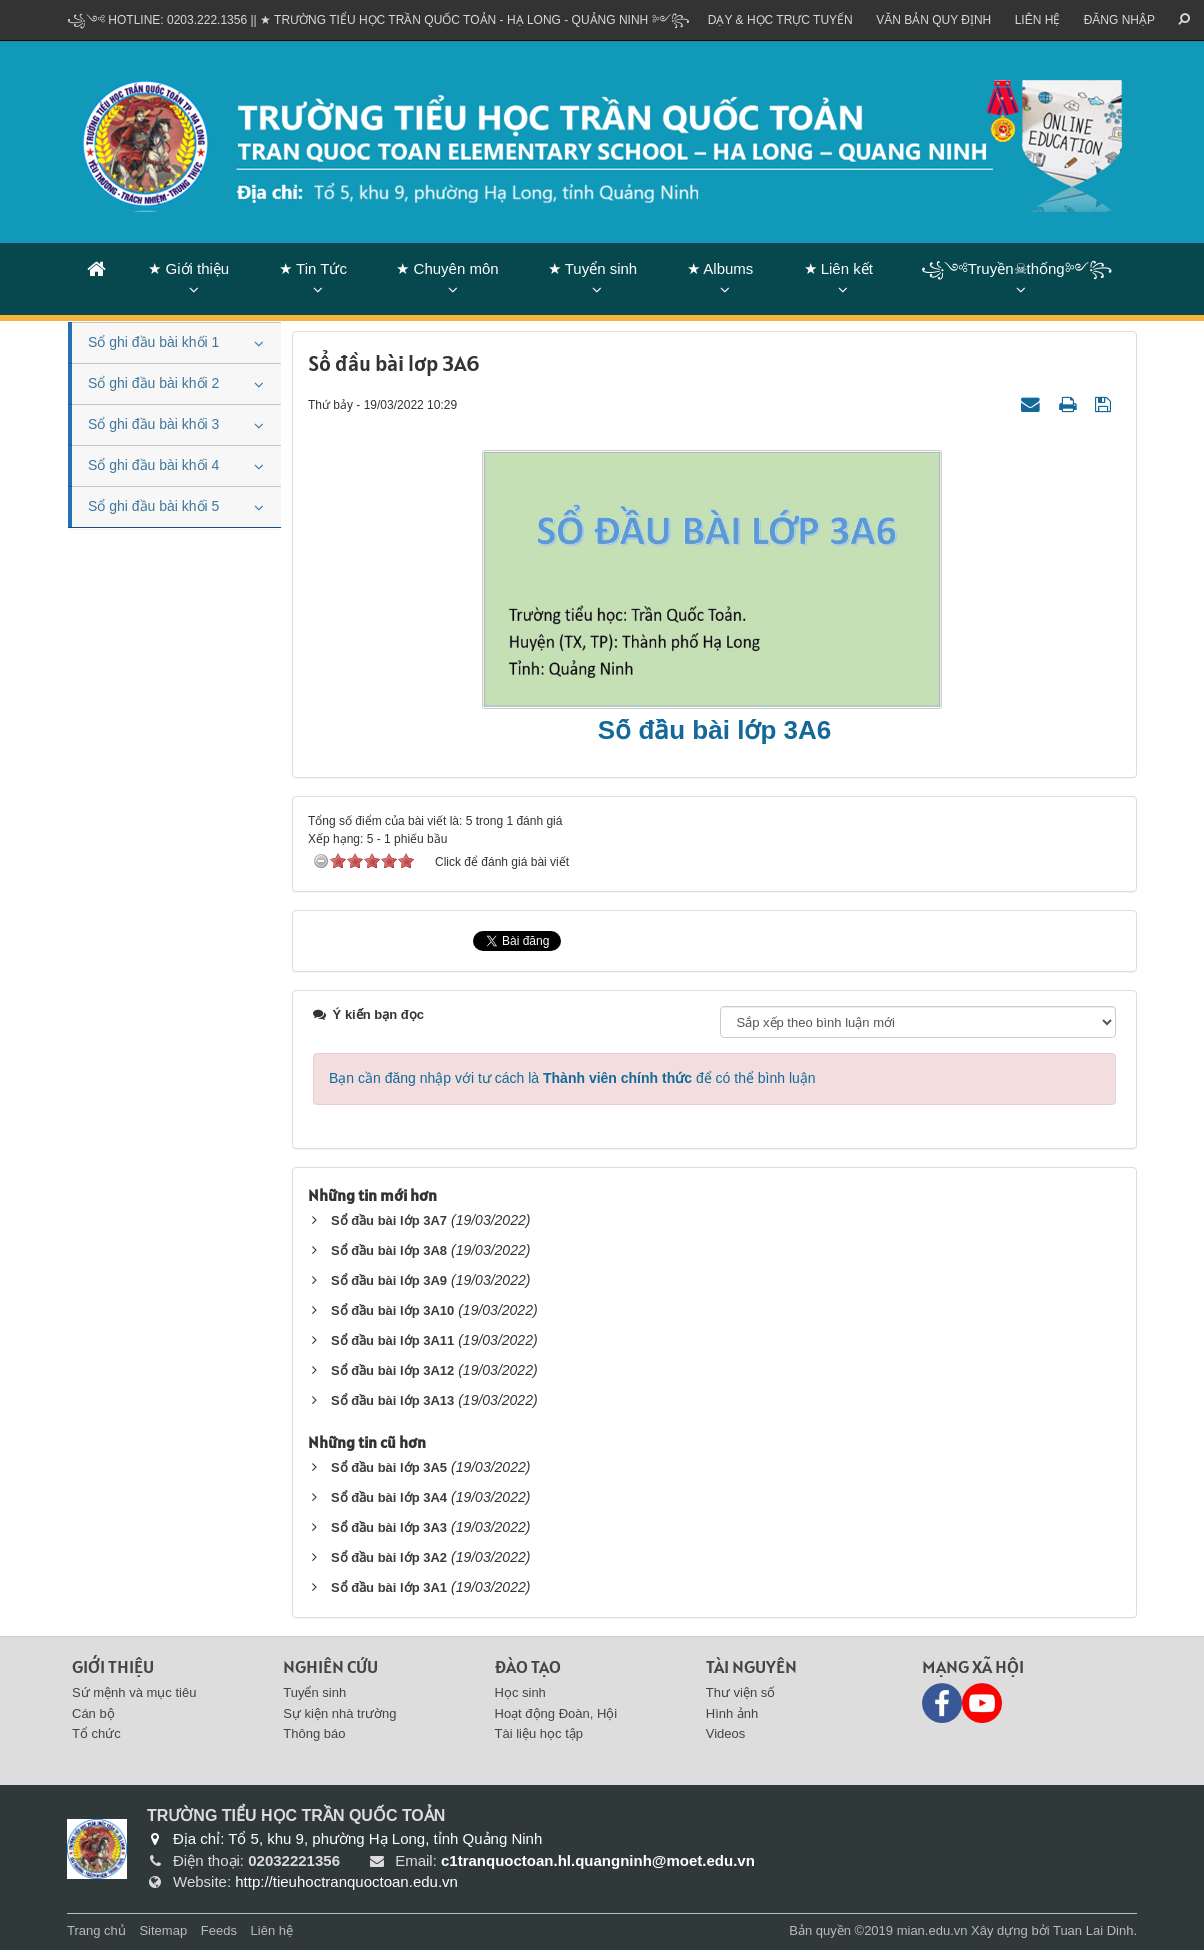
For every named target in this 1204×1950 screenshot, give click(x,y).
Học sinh (520, 1692)
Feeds (219, 1930)
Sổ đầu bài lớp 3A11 (392, 1340)
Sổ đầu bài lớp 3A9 (389, 1280)
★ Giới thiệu (188, 268)
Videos (726, 1733)
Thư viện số (741, 1692)
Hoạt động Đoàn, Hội (556, 1713)
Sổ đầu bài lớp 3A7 (389, 1220)
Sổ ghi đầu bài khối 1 (153, 342)
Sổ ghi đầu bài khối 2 (153, 383)
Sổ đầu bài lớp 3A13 (392, 1400)
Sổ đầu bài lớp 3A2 (389, 1557)
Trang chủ (96, 1930)
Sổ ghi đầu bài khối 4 (153, 465)
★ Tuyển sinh (592, 268)
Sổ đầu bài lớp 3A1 (389, 1587)
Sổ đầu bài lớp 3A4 (389, 1497)
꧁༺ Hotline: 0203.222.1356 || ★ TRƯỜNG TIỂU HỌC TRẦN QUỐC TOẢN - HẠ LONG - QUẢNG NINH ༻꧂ (378, 20)
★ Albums (720, 268)
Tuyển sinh (314, 1692)
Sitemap (163, 1930)
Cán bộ (93, 1713)
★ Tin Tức (313, 268)
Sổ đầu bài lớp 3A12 (392, 1370)
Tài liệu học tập (539, 1733)
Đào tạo (528, 1666)
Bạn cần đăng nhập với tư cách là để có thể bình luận (572, 1078)
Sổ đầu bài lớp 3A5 (389, 1467)
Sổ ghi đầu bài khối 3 (153, 424)
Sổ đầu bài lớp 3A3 (389, 1527)
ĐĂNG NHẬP (1119, 20)
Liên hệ (1038, 20)
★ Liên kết (838, 268)
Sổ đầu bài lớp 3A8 (389, 1250)
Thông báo (314, 1733)
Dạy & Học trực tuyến (780, 20)
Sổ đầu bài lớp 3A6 (714, 730)
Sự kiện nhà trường (339, 1713)
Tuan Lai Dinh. (1095, 1930)
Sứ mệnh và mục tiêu (134, 1692)
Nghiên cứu (330, 1666)
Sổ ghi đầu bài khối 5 (153, 506)
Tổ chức (96, 1733)
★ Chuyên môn (447, 268)
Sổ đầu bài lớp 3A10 (392, 1310)
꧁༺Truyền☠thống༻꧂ (1016, 268)
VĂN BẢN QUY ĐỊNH (933, 20)
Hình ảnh (732, 1713)
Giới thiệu (113, 1666)
